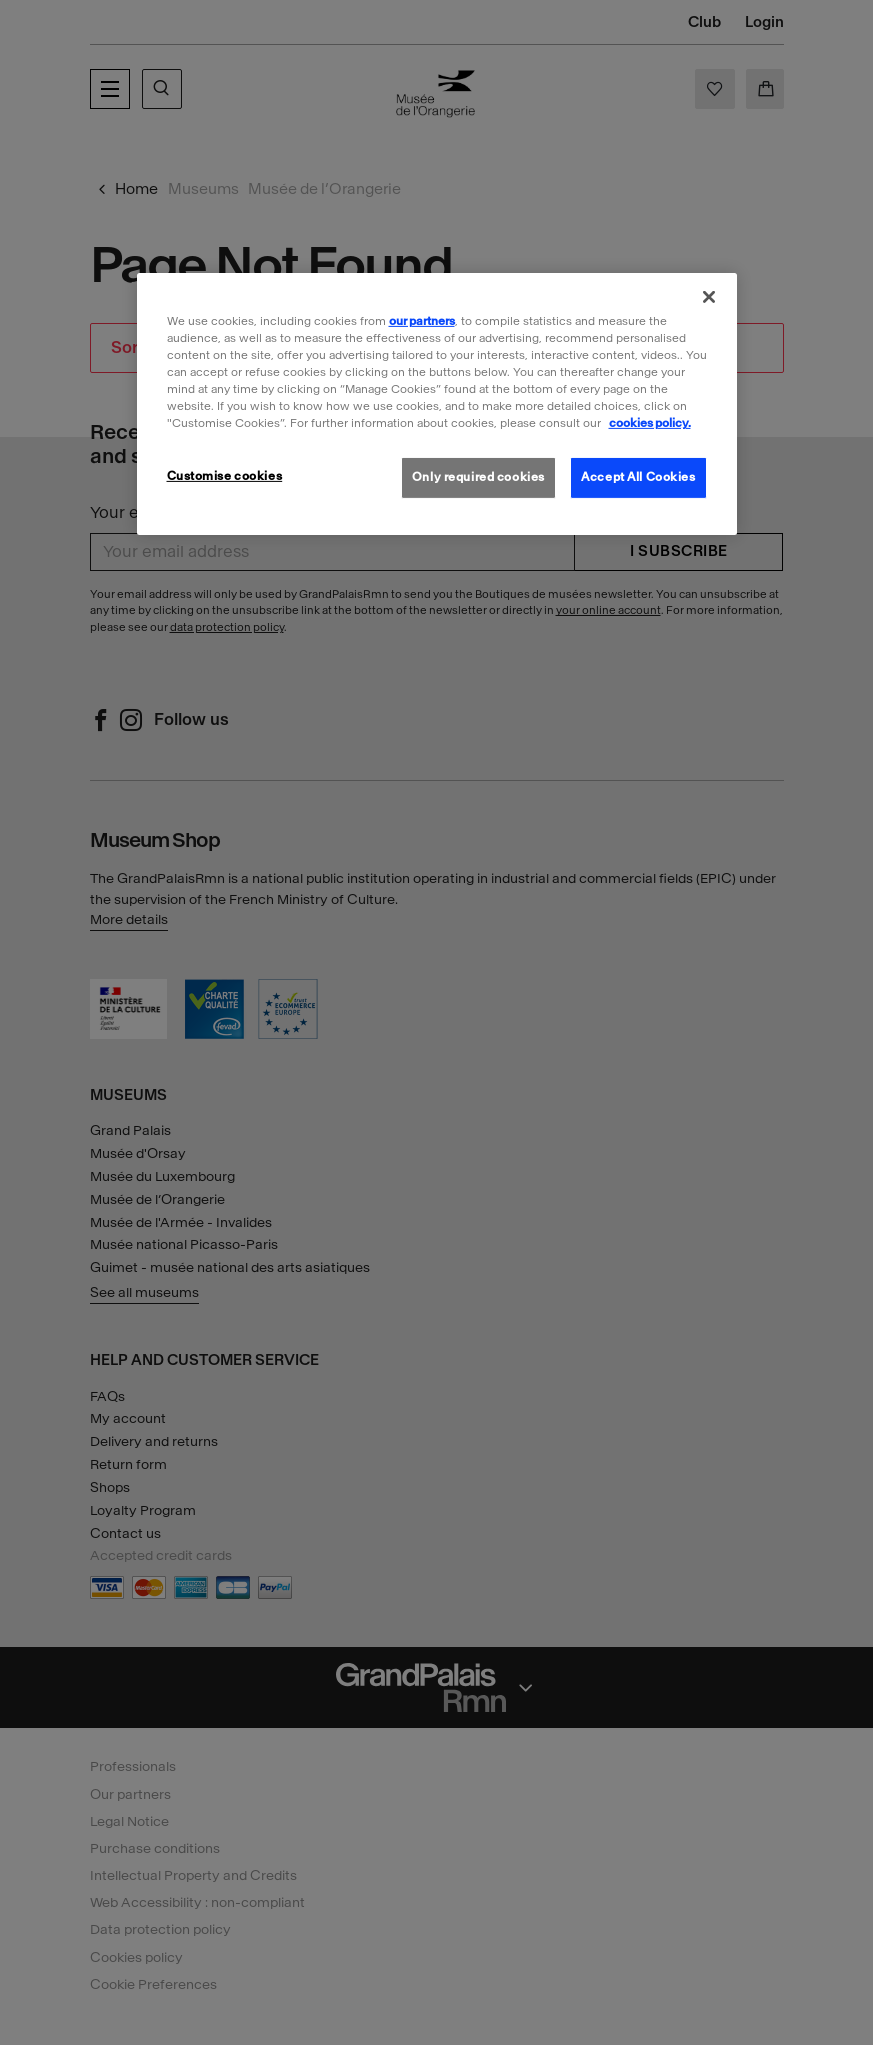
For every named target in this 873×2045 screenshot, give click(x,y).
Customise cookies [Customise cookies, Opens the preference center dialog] (225, 476)
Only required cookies (478, 477)
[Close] (709, 297)
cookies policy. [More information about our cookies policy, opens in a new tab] (650, 423)
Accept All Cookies (638, 477)
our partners (422, 321)
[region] (437, 404)
